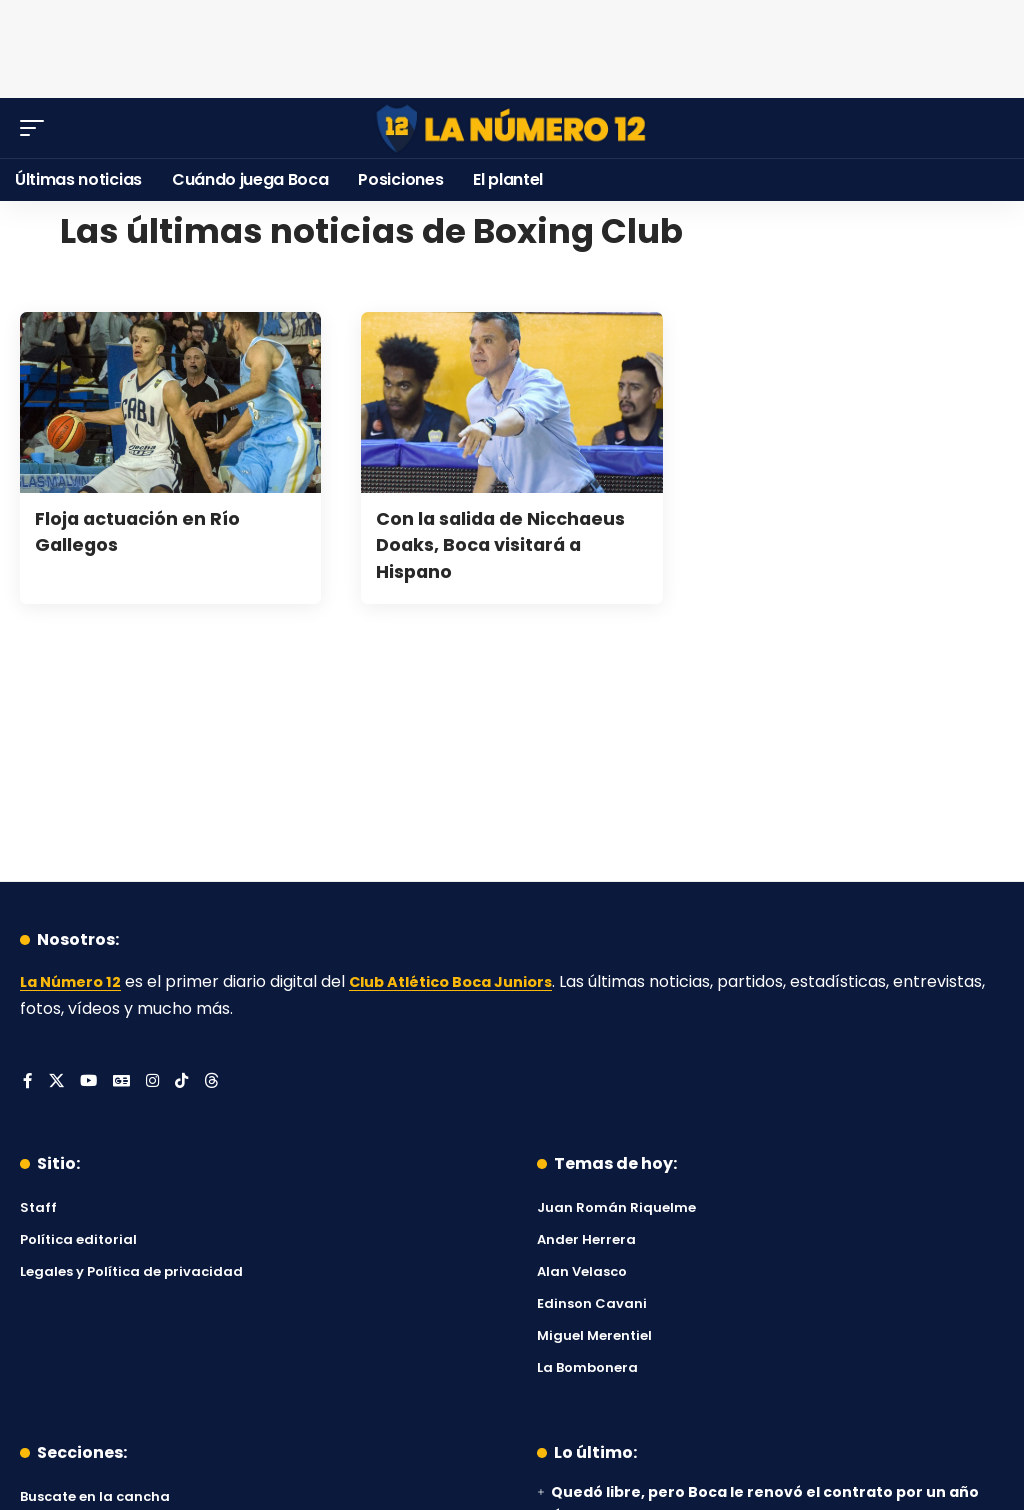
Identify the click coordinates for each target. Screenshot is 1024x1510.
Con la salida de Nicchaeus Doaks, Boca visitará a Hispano (496, 544)
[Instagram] (156, 1082)
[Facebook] (28, 1082)
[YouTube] (90, 1082)
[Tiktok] (186, 1082)
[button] (37, 128)
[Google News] (124, 1082)
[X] (57, 1082)
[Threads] (217, 1082)
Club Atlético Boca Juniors (471, 981)
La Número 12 (75, 981)
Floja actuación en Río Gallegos (149, 531)
